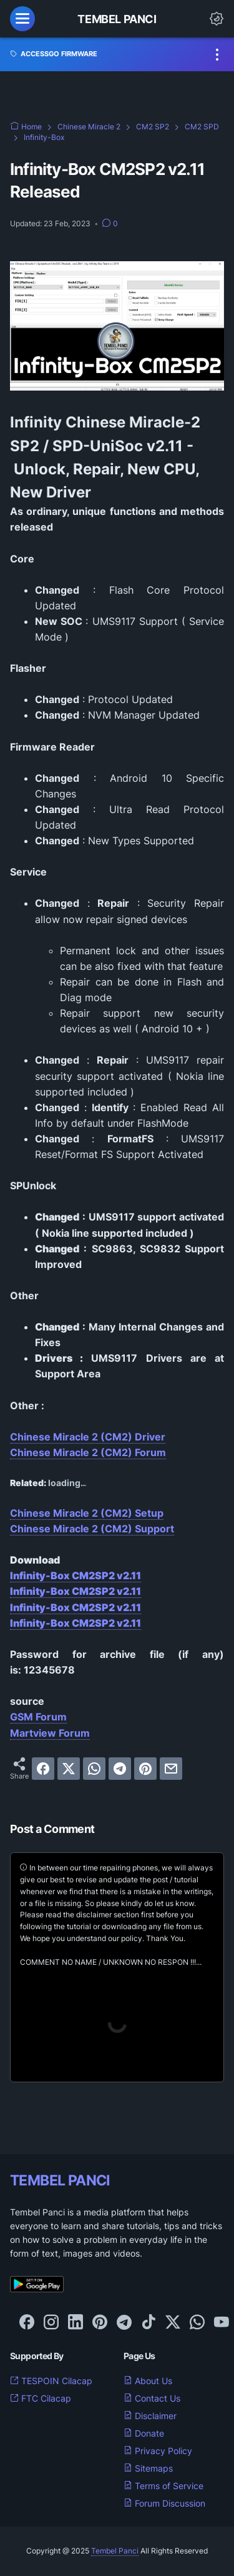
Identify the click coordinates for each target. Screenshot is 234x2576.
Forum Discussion (164, 2503)
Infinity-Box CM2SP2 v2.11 (75, 1575)
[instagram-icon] (51, 2323)
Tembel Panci (116, 19)
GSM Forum (38, 1716)
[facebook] (43, 1768)
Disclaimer (150, 2415)
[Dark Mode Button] (216, 18)
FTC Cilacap (40, 2398)
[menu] (22, 18)
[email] (171, 1768)
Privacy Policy (158, 2450)
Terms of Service (163, 2485)
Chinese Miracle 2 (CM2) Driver (87, 1436)
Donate (144, 2433)
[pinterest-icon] (99, 2323)
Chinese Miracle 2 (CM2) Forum (88, 1452)
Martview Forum (50, 1733)
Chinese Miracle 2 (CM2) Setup (86, 1513)
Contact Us (152, 2398)
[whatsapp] (94, 1768)
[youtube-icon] (221, 2323)
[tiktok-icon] (148, 2323)
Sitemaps (148, 2468)
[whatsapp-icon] (197, 2323)
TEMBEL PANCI (60, 2180)
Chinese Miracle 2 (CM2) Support (92, 1528)
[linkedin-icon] (75, 2323)
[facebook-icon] (26, 2323)
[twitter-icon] (172, 2323)
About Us (148, 2380)
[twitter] (68, 1768)
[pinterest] (145, 1768)
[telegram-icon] (124, 2323)
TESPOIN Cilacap (51, 2380)
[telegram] (120, 1768)
